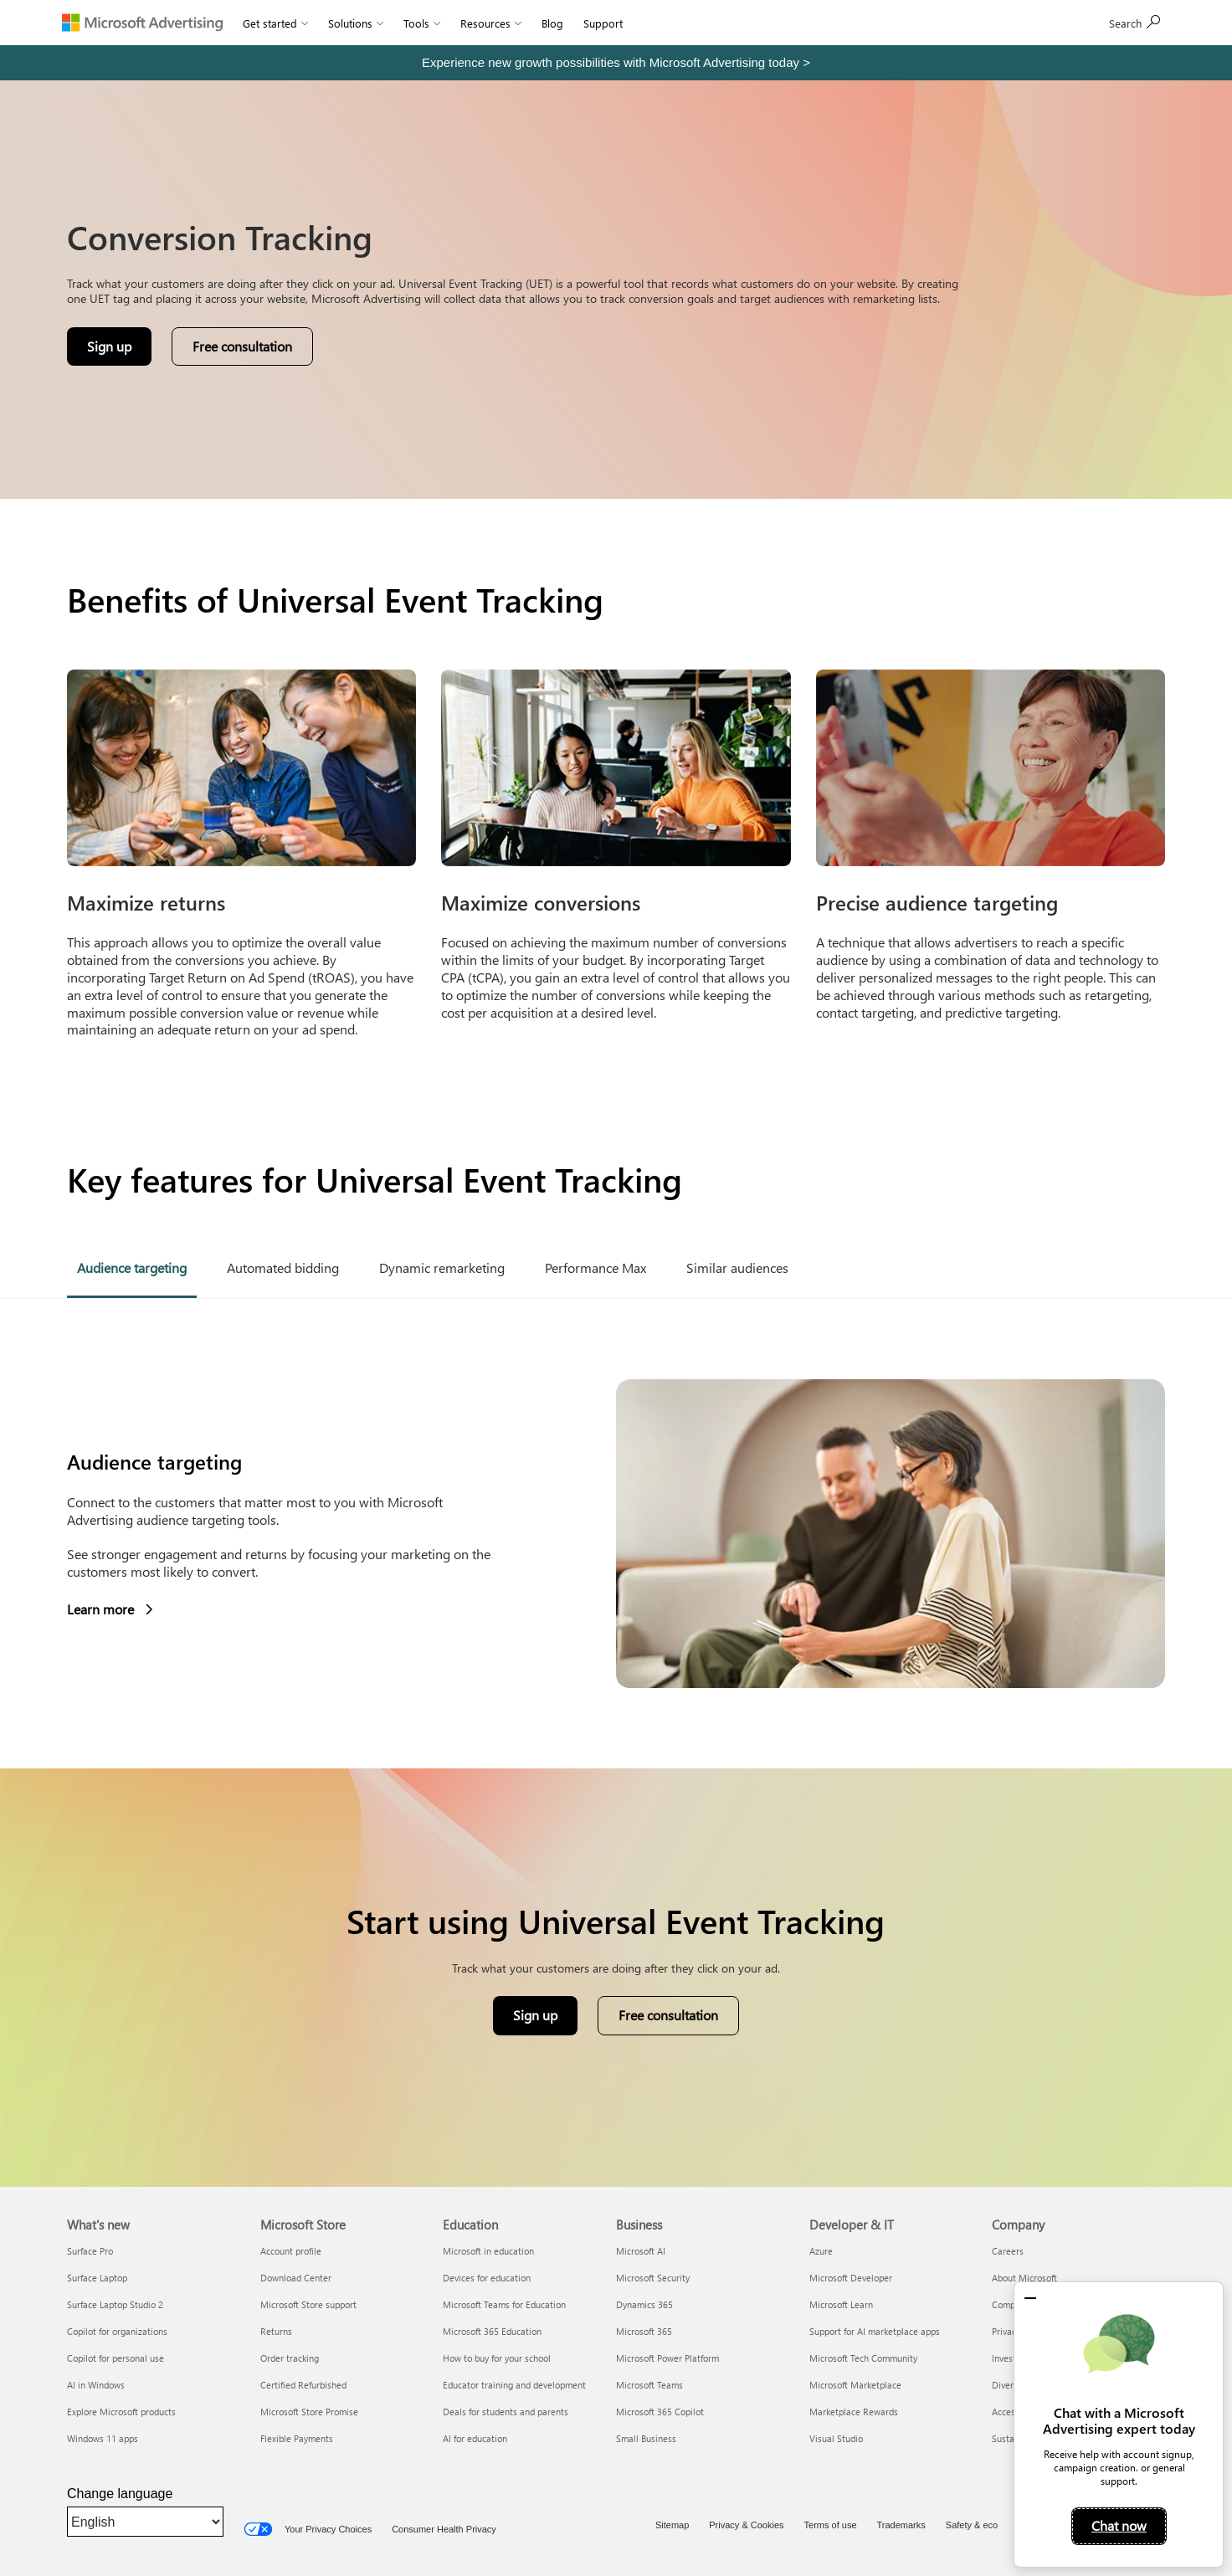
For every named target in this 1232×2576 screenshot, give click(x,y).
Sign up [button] (118, 350)
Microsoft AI (640, 2251)
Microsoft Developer (850, 2277)
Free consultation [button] (242, 346)
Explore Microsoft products (121, 2411)
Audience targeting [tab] (132, 1267)
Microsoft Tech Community (863, 2358)
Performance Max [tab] (595, 1267)
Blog (552, 23)
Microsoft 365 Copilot (660, 2411)
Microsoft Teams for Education (504, 2304)
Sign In (659, 23)
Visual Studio (836, 2438)
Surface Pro (90, 2251)
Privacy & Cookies (746, 2525)
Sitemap (672, 2525)
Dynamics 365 (644, 2304)
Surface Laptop (97, 2277)
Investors (1010, 2358)
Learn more (110, 1610)
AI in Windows (96, 2384)
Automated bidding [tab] (283, 1267)
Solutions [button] (355, 23)
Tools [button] (421, 23)
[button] (1030, 2298)
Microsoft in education (488, 2251)
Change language (119, 2493)
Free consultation (668, 2015)
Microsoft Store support (308, 2304)
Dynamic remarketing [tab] (442, 1267)
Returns (276, 2331)
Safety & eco (972, 2525)
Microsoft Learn (841, 2304)
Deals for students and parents (505, 2411)
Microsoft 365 (644, 2331)
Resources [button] (490, 23)
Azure (821, 2251)
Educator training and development (514, 2384)
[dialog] (1119, 2424)
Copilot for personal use (115, 2358)
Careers (1008, 2251)
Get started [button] (275, 23)
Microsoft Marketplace (855, 2384)
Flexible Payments (296, 2438)
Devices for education (487, 2277)
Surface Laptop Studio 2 (115, 2304)
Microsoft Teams (649, 2384)
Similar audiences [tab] (737, 1267)
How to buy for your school (497, 2358)
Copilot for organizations (117, 2331)
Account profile (290, 2251)
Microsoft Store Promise (309, 2411)
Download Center (295, 2277)
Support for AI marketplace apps (874, 2331)
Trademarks (901, 2525)
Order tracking (289, 2358)
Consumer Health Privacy (444, 2529)
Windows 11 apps (102, 2438)
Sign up (1134, 22)
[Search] (1055, 22)
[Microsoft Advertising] (142, 22)
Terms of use (830, 2525)
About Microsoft (1024, 2277)
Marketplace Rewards (853, 2411)
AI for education (475, 2438)
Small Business (646, 2438)
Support (603, 23)
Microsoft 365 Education (492, 2331)
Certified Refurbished (303, 2384)
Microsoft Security (653, 2277)
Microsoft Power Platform (667, 2358)
